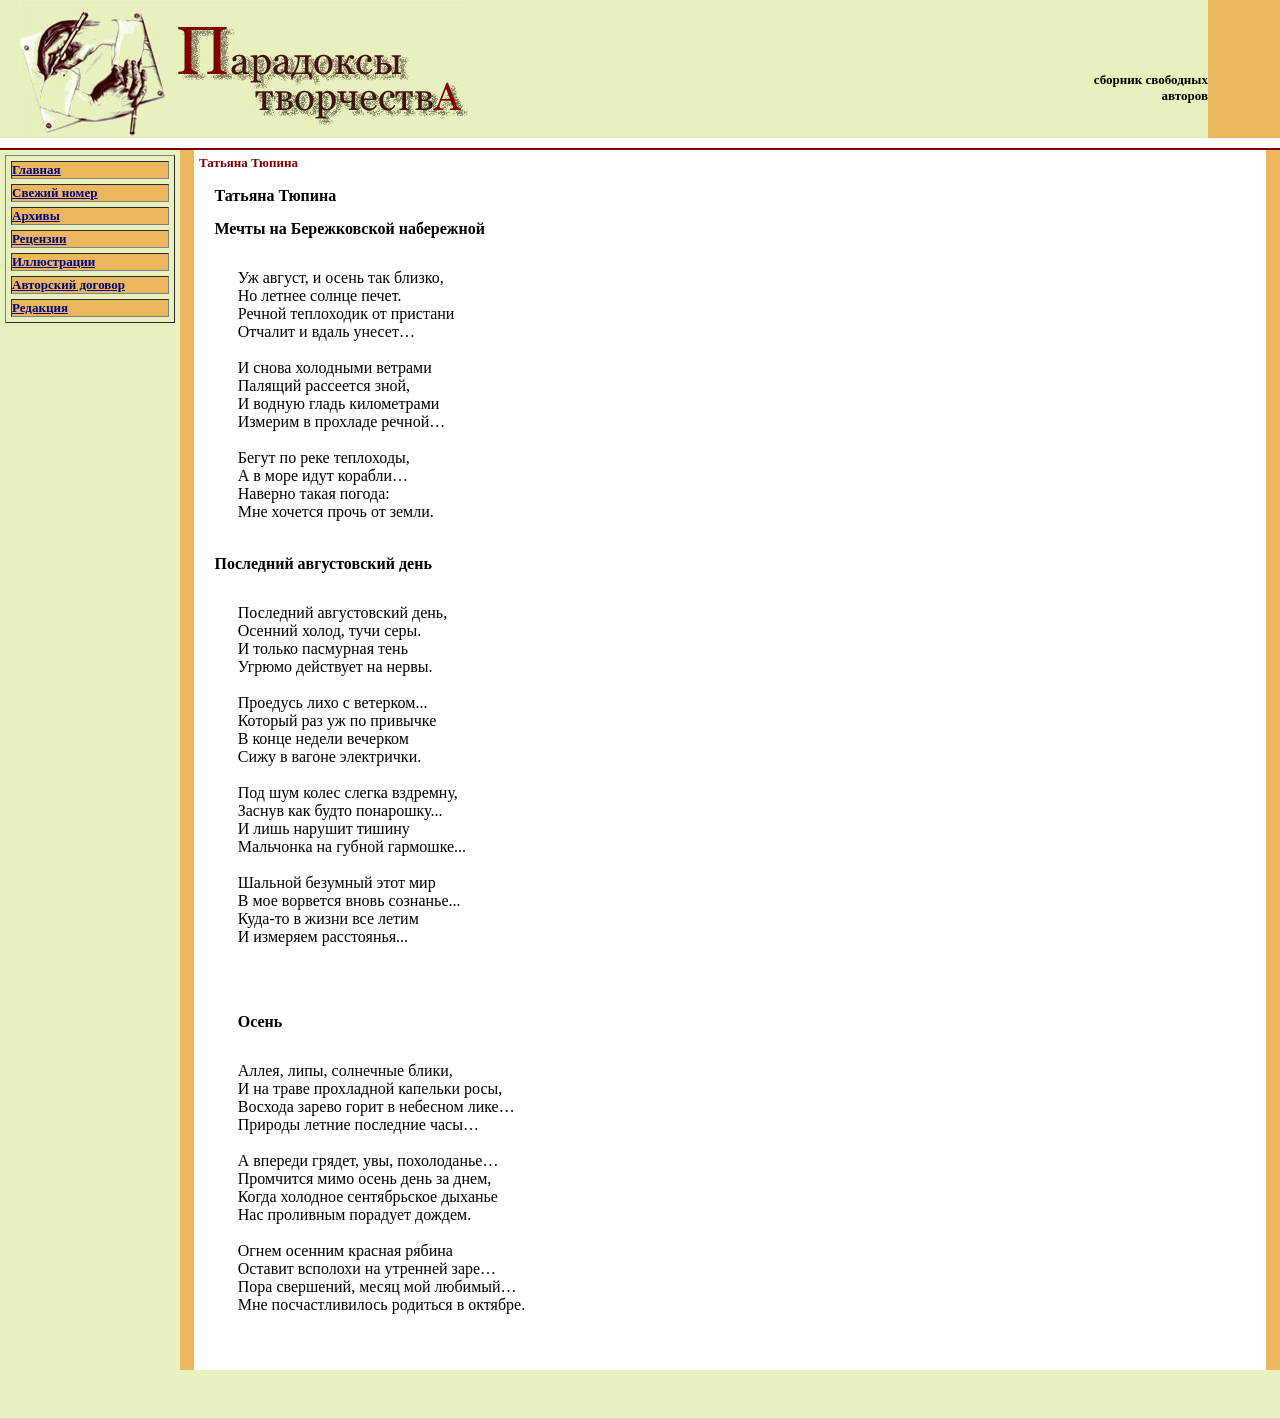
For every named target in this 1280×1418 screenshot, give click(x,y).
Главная (36, 169)
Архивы (36, 215)
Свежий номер (54, 192)
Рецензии (39, 238)
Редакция (40, 307)
